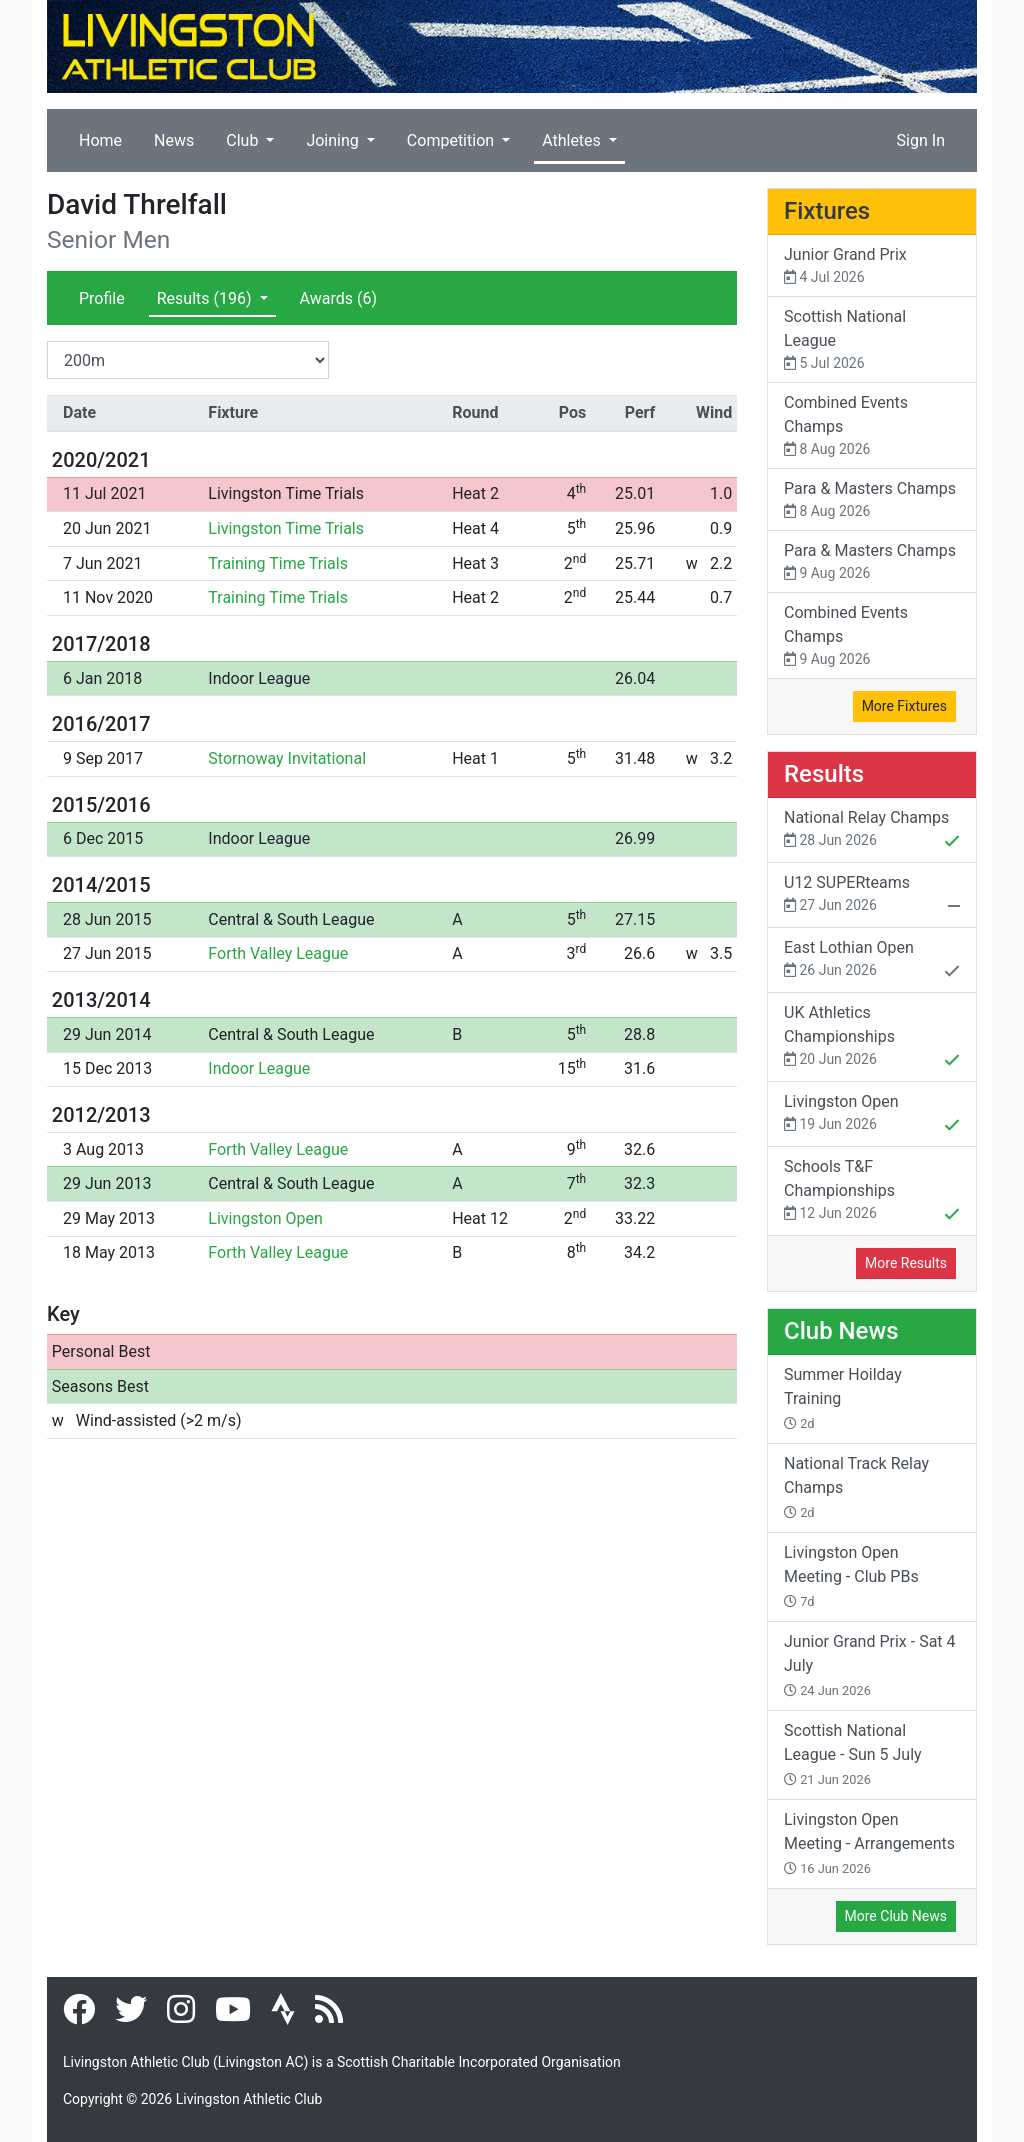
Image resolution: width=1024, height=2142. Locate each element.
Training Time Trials (278, 563)
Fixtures (827, 211)
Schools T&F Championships (872, 1192)
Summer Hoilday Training (843, 1398)
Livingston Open (265, 1218)
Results (206, 298)
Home (100, 140)
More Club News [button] (896, 1916)
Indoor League (259, 678)
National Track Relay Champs (856, 1487)
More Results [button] (906, 1263)
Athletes (573, 140)
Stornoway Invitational (287, 758)
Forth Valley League (278, 953)
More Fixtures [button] (904, 706)
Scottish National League (872, 340)
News (174, 140)
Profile (102, 298)
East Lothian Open (872, 961)
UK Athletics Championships (872, 1038)
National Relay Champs (872, 831)
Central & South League (291, 919)
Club (244, 140)
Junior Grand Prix (872, 266)
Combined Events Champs (872, 426)
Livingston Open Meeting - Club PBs (851, 1576)
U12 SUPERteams (872, 896)
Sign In (921, 140)
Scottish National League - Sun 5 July (853, 1754)
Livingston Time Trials (286, 493)
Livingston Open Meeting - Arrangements (869, 1843)
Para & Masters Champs (872, 500)
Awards (338, 298)
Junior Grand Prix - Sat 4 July (870, 1665)
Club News (841, 1331)
